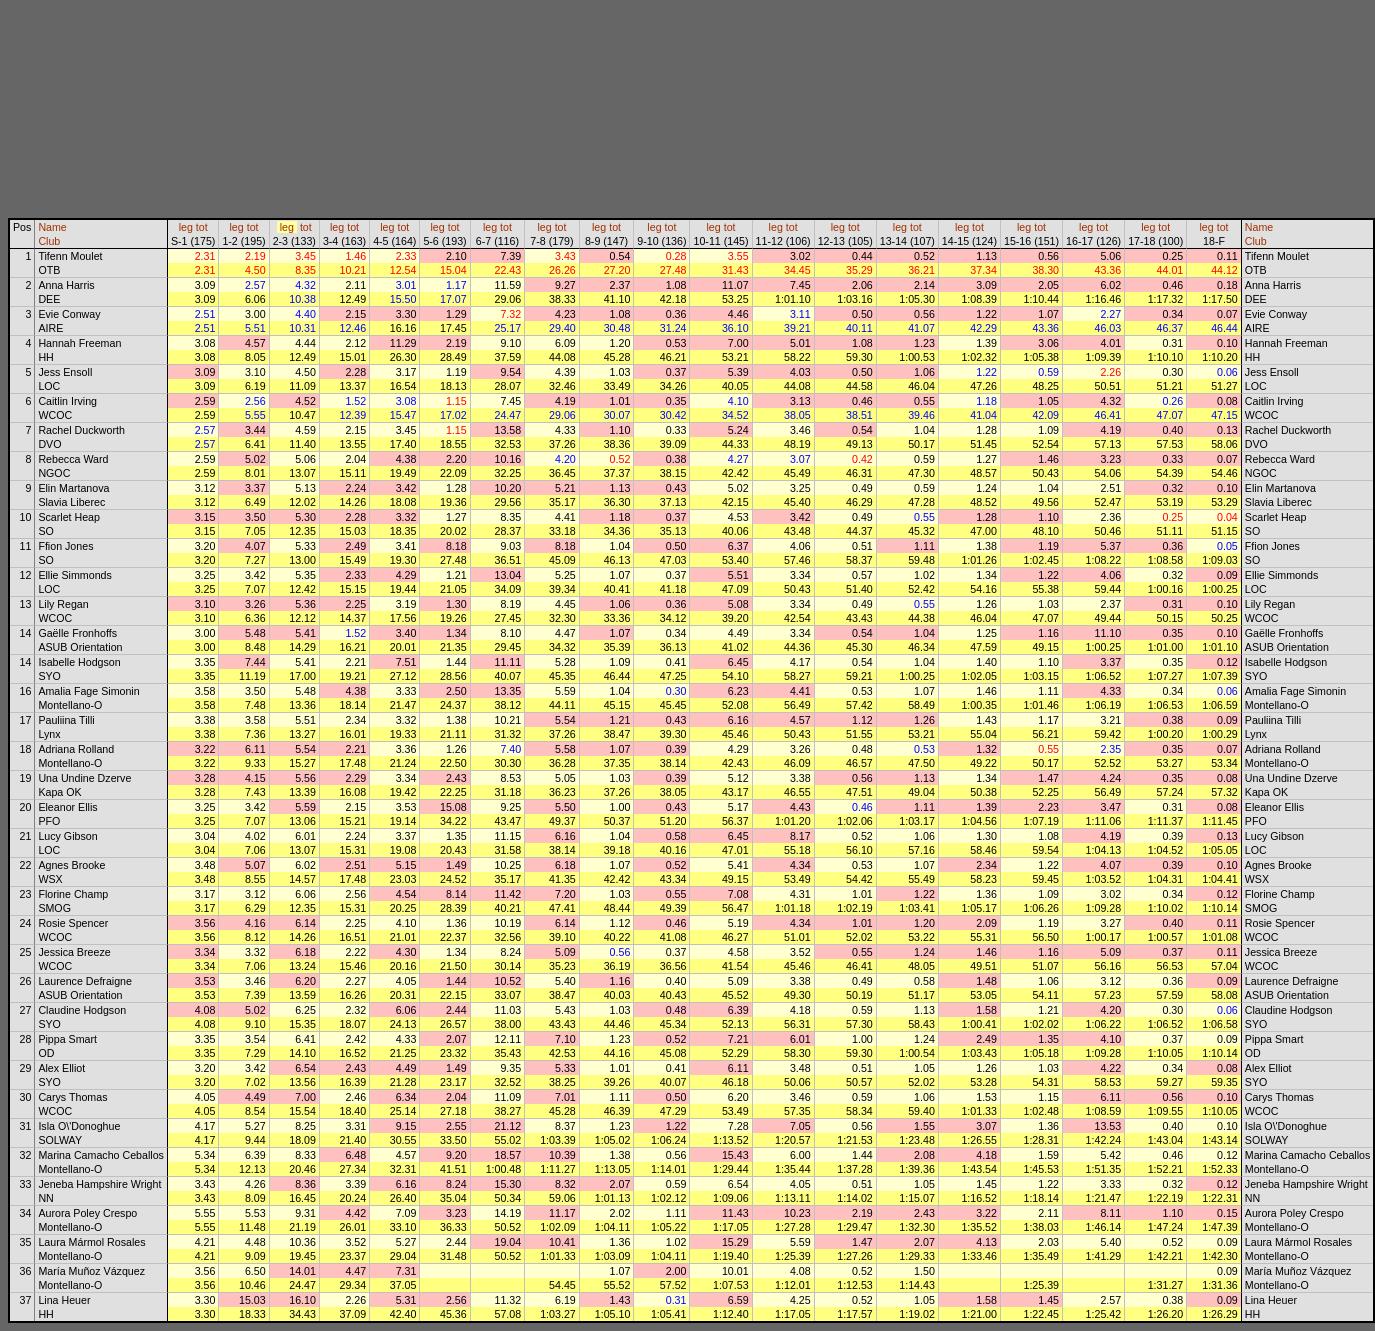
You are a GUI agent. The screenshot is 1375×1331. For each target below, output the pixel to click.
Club (49, 241)
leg (186, 227)
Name (52, 227)
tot (202, 227)
